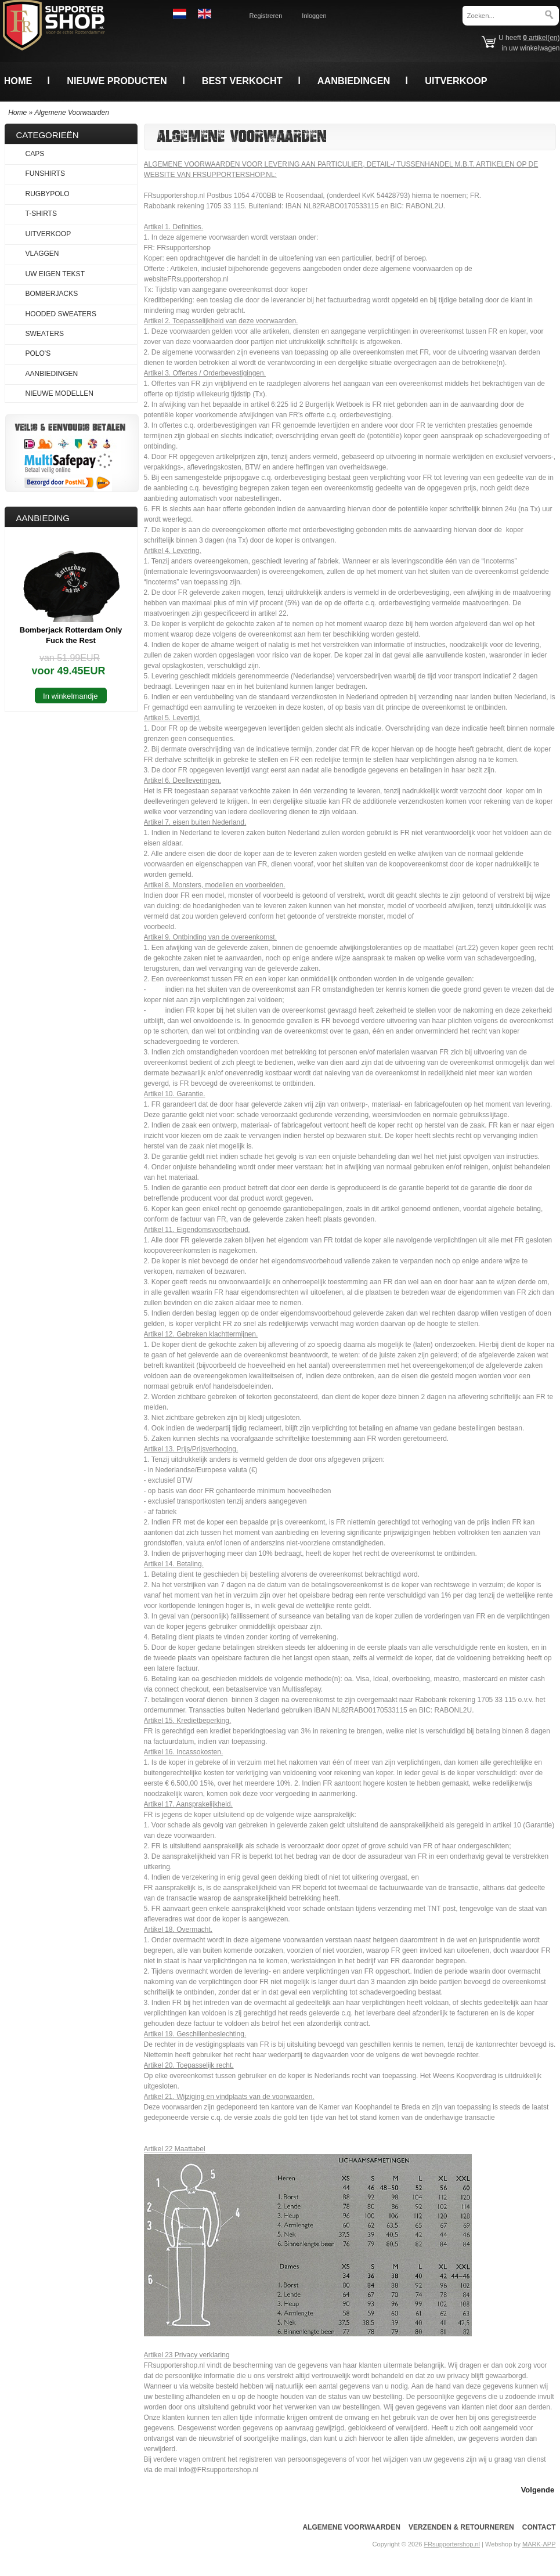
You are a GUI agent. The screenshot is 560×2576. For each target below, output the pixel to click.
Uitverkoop (456, 80)
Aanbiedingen (354, 80)
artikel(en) (541, 38)
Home (18, 80)
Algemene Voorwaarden (72, 113)
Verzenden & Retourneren (461, 2527)
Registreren (266, 15)
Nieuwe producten (117, 80)
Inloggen (314, 15)
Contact (539, 2527)
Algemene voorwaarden (351, 2527)
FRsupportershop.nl (452, 2544)
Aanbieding (43, 518)
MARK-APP (538, 2544)
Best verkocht (242, 80)
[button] (538, 2489)
